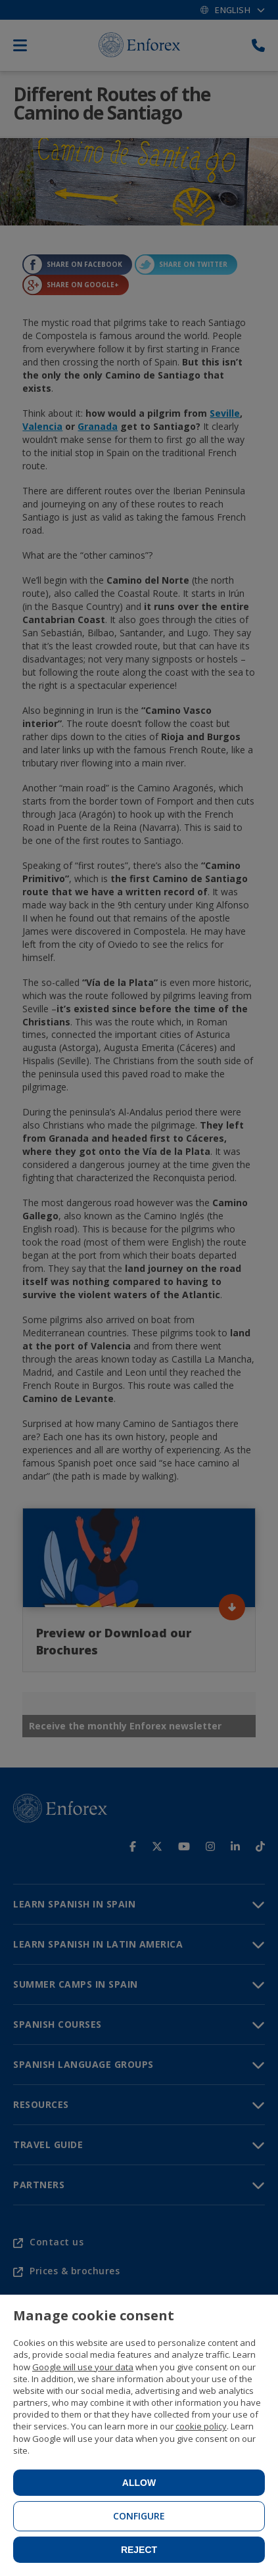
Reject (139, 2549)
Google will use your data (82, 2367)
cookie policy (201, 2426)
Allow (139, 2482)
